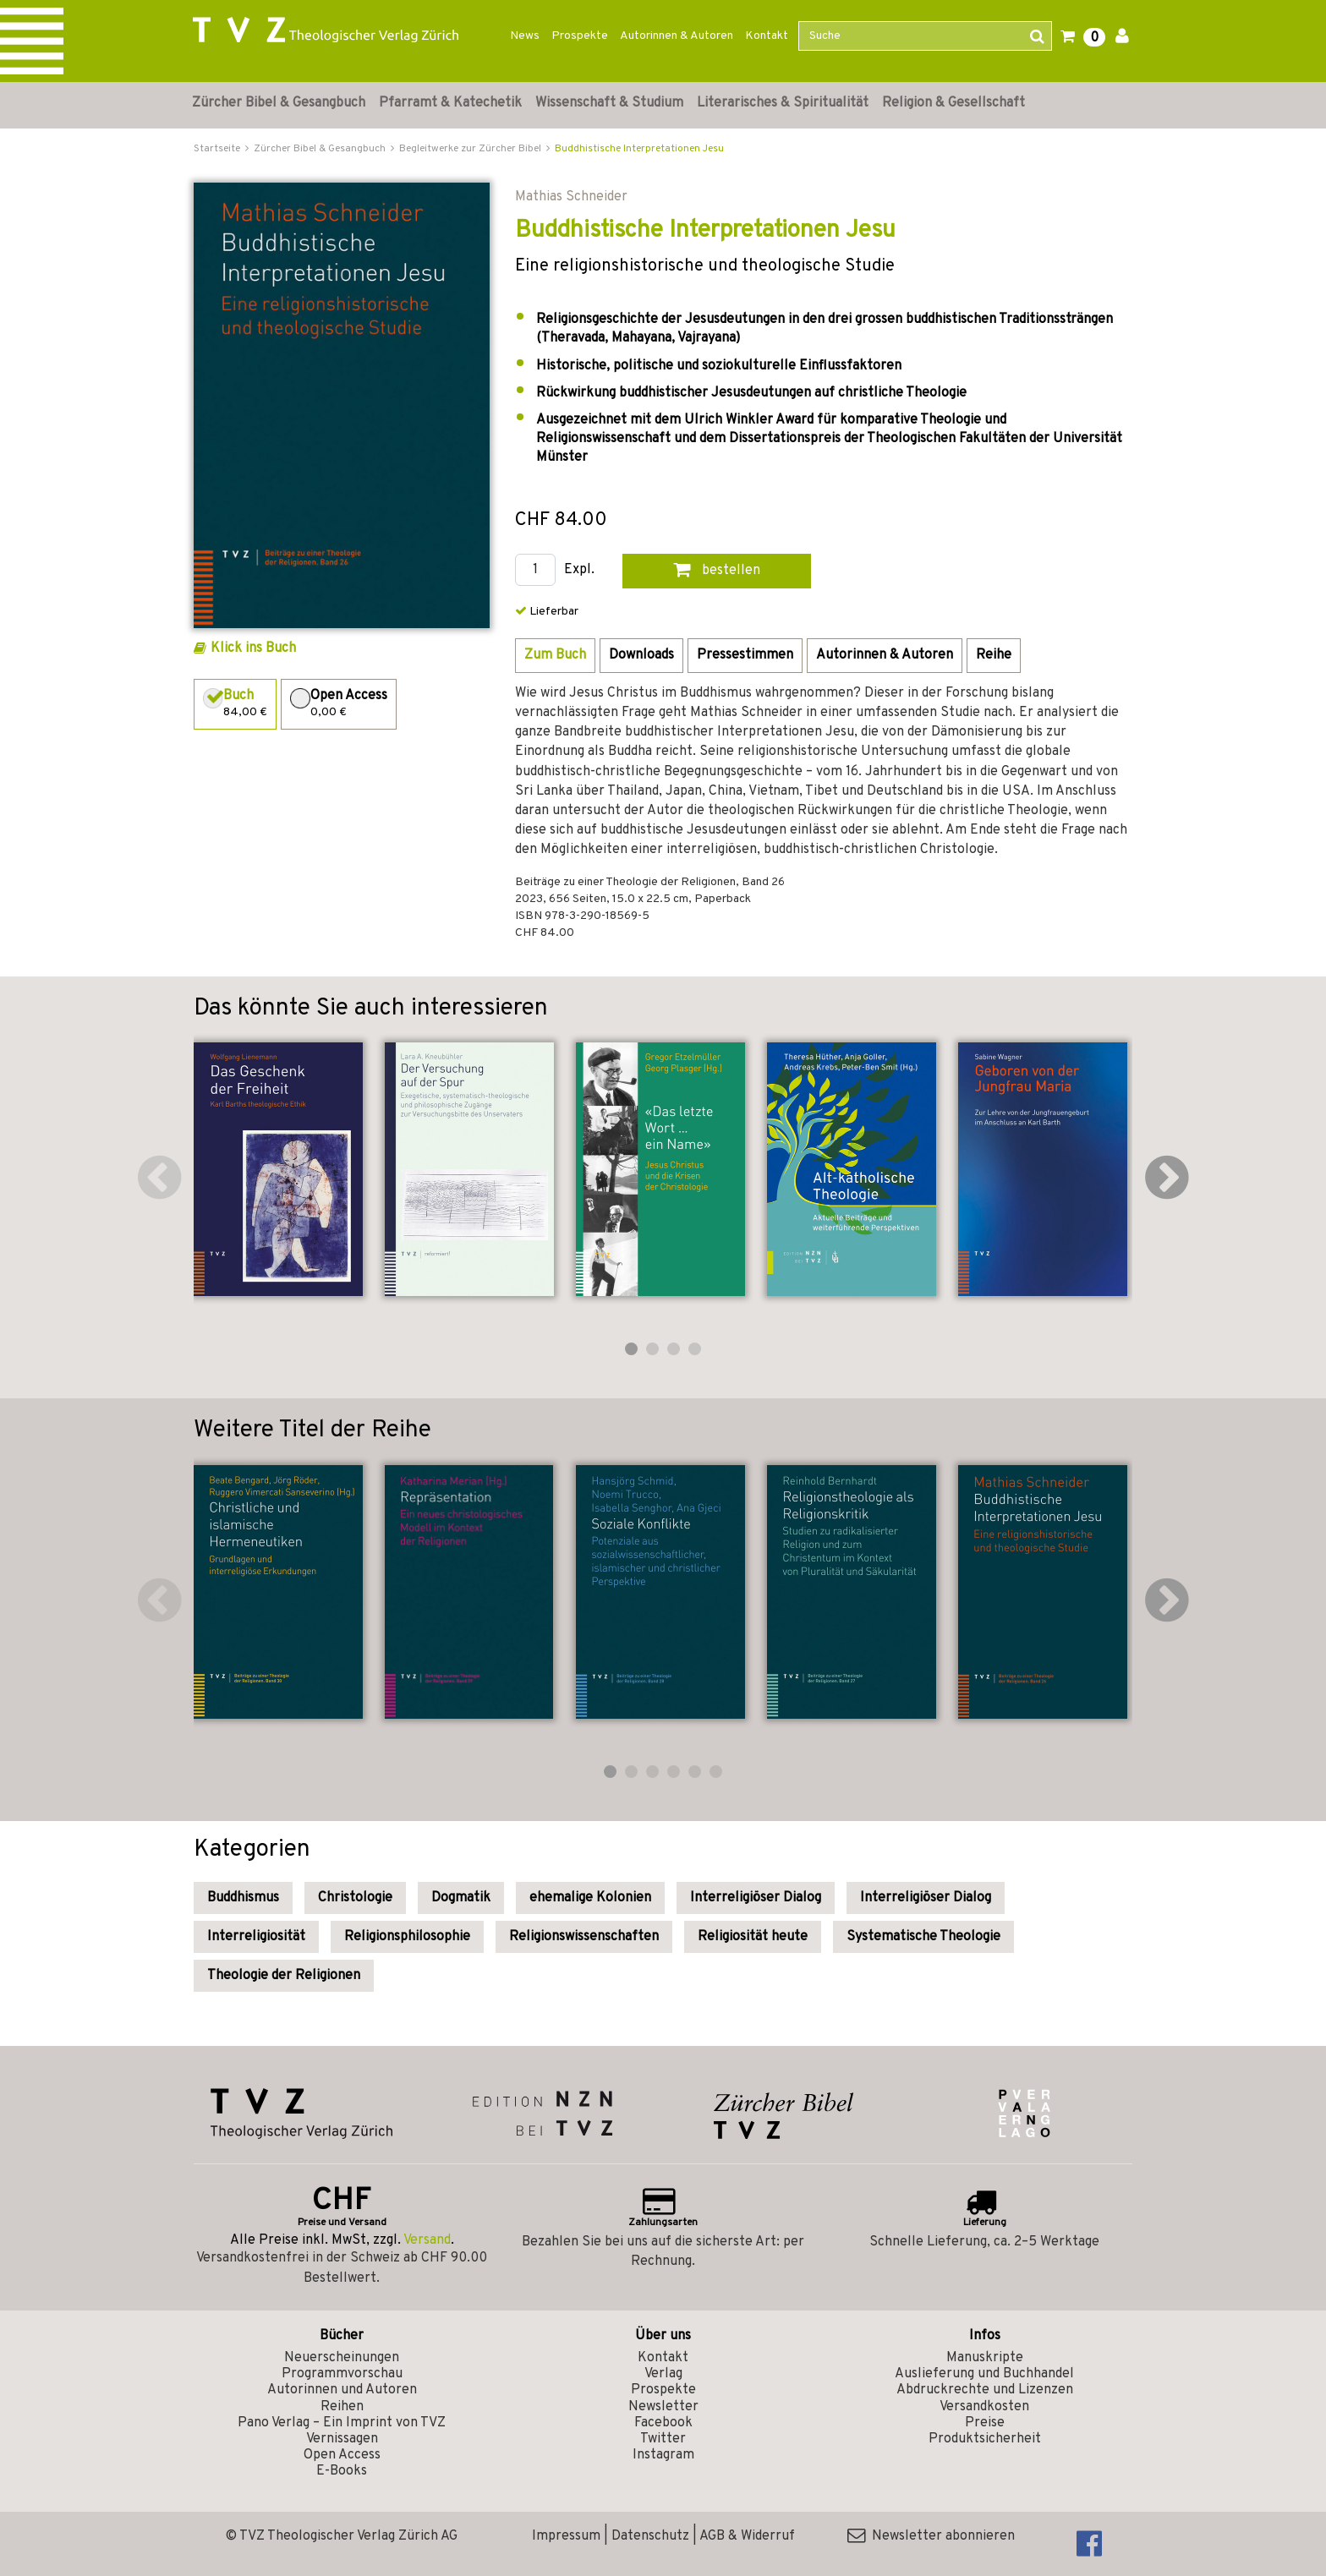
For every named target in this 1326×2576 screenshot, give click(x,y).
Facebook (663, 2423)
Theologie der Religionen (283, 1975)
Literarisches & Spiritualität (782, 103)
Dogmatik (460, 1898)
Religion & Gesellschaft (953, 103)
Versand (427, 2240)
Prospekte (579, 36)
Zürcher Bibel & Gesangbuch (278, 103)
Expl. (579, 570)
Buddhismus (243, 1898)
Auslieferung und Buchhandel (984, 2373)
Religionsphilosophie (407, 1936)
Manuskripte (984, 2357)
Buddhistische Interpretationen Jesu (639, 149)
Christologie (355, 1898)
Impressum (566, 2536)
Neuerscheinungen (341, 2357)
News (525, 36)
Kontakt (766, 36)
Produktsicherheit (985, 2439)
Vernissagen (342, 2439)
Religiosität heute (753, 1936)
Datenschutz (650, 2536)
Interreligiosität (256, 1936)
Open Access (342, 2455)
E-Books (341, 2471)
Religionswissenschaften (584, 1936)
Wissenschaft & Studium (609, 103)
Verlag (663, 2373)
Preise (985, 2423)
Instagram (663, 2455)
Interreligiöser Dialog (755, 1898)
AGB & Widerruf (747, 2536)
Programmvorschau (342, 2373)
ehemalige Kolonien (590, 1898)
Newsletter (663, 2406)
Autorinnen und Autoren (342, 2390)
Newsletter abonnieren (931, 2536)
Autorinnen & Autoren (676, 36)
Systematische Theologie (923, 1936)
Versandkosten (984, 2406)
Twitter (663, 2439)
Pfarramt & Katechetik (450, 103)
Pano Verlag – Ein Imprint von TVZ (342, 2423)
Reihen (342, 2406)
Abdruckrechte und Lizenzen (984, 2390)
